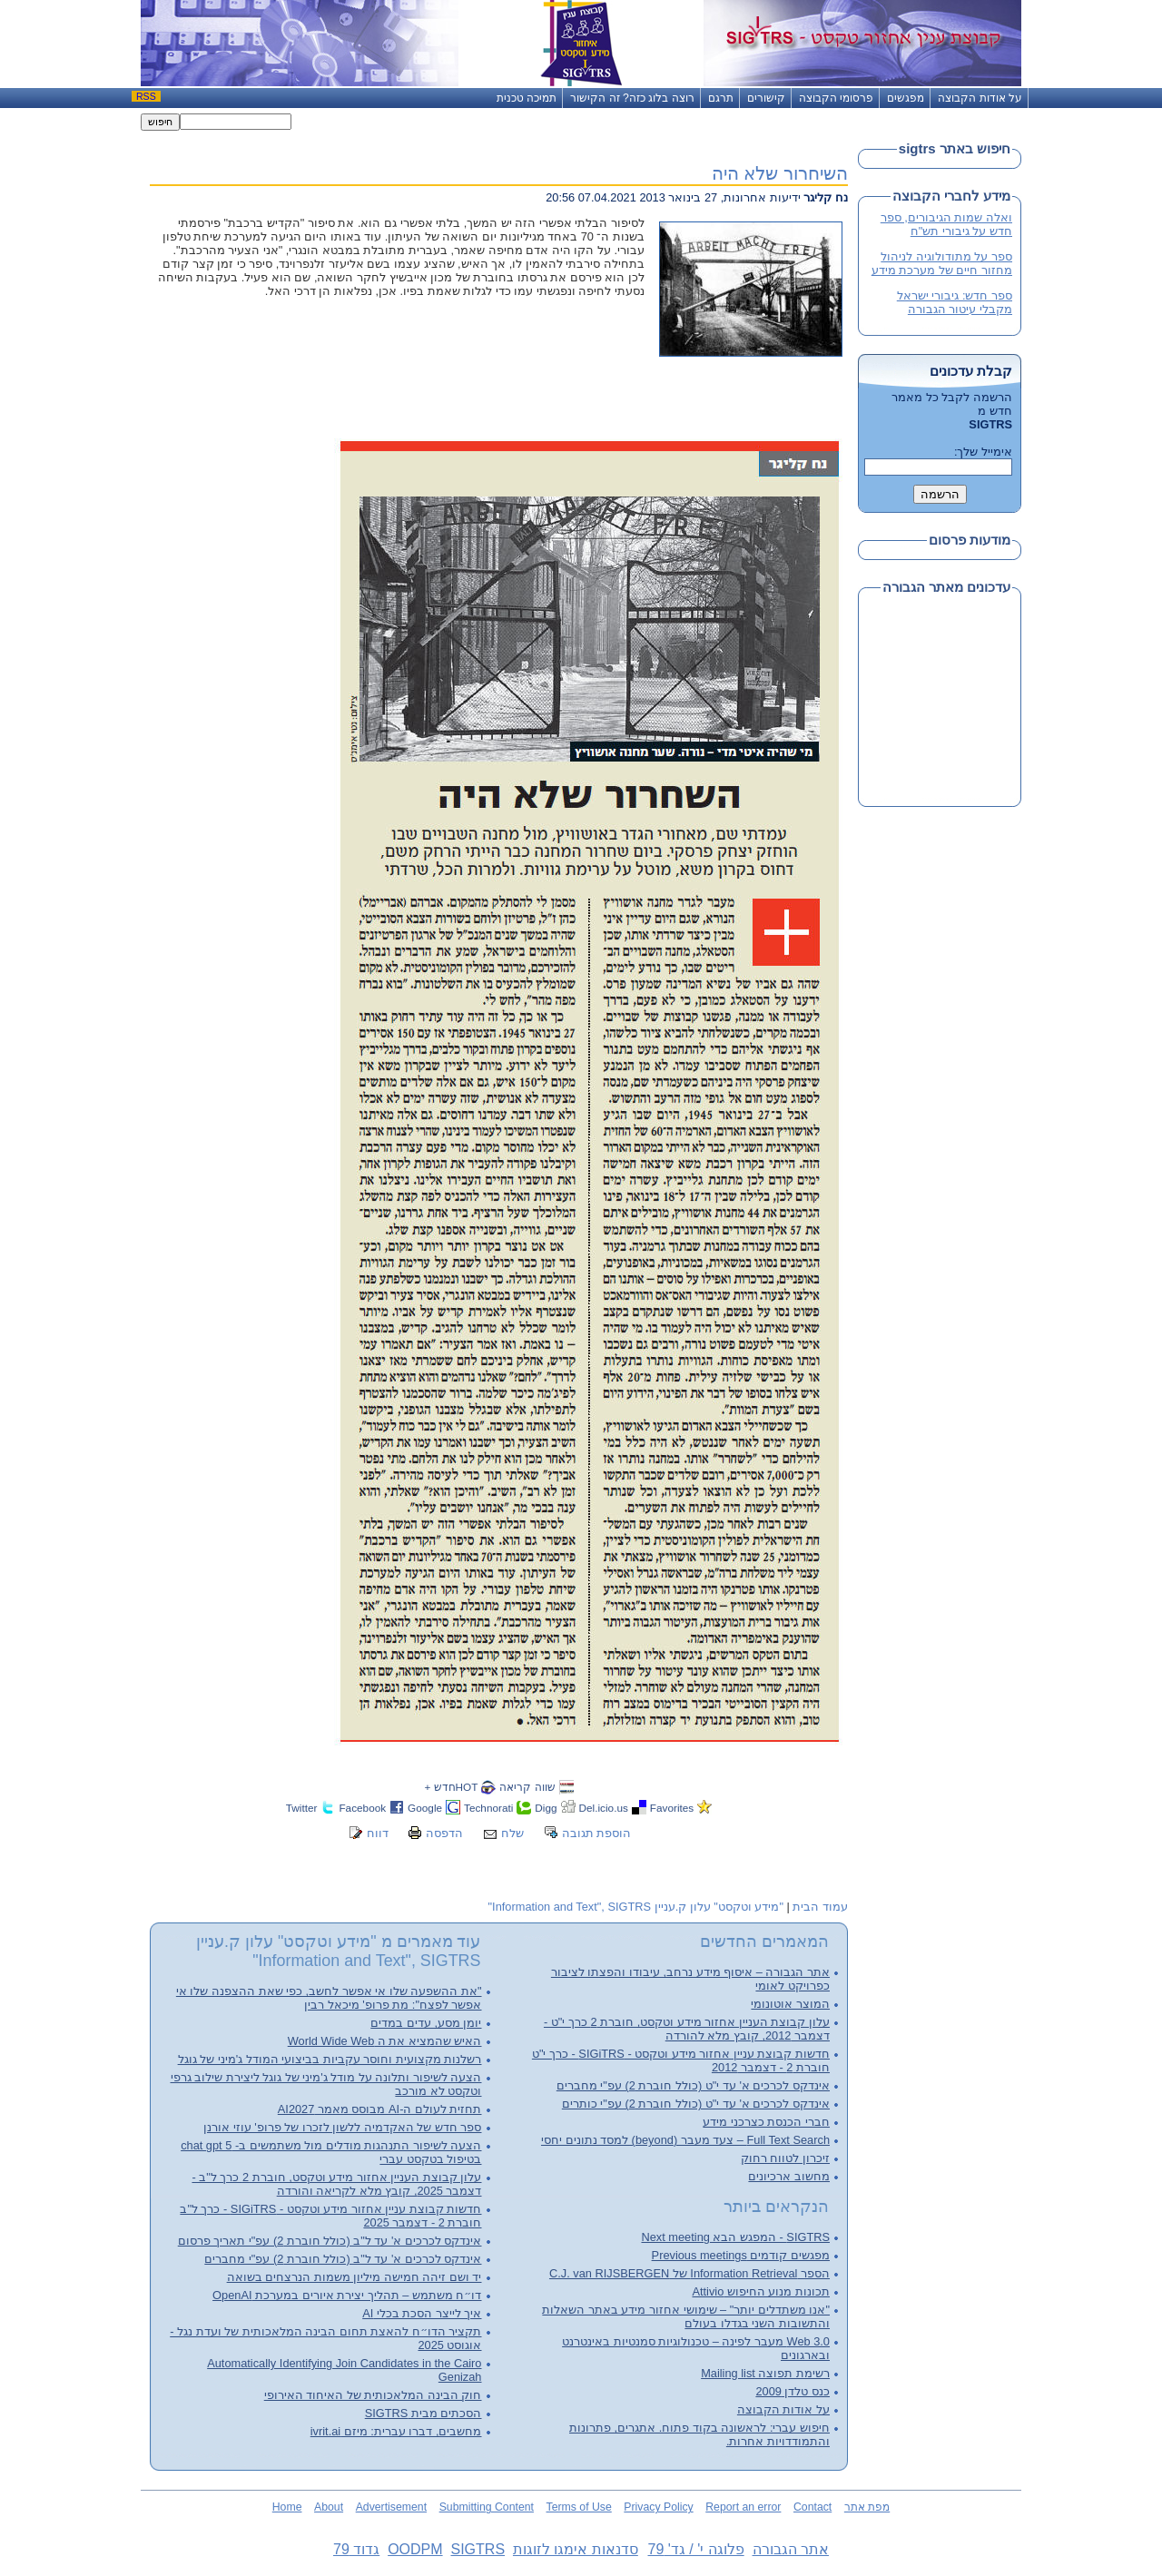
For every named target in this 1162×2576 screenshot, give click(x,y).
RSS (146, 96)
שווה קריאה (527, 1787)
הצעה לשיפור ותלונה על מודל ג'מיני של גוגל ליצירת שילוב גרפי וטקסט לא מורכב (326, 2084)
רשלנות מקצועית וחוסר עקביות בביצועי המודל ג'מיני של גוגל (330, 2059)
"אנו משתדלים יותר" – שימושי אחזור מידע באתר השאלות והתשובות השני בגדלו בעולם (686, 2316)
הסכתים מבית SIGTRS (423, 2413)
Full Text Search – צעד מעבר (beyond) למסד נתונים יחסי (685, 2140)
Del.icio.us (603, 1808)
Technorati (488, 1808)
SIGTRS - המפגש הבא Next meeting (735, 2237)
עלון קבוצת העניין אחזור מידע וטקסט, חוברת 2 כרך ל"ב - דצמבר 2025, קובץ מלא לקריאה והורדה (336, 2183)
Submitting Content (486, 2507)
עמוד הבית (820, 1906)
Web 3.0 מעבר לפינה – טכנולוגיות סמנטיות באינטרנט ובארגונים (696, 2348)
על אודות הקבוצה (980, 98)
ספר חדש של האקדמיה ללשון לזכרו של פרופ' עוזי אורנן (342, 2127)
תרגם (721, 98)
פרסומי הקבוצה (836, 98)
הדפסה (444, 1833)
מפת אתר (867, 2507)
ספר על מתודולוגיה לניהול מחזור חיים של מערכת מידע (942, 263)
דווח (378, 1833)
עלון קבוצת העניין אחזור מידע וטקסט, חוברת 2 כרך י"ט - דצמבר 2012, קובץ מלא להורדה (687, 2028)
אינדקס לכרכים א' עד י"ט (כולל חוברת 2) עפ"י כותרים (696, 2103)
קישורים (766, 98)
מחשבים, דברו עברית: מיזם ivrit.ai (396, 2431)
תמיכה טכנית (526, 98)
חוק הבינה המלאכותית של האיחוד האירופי (373, 2395)
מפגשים (905, 98)
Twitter (302, 1808)
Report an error (743, 2507)
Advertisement (391, 2507)
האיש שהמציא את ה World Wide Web (385, 2041)
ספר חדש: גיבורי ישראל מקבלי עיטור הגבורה (954, 302)
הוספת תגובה (597, 1833)
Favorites (672, 1808)
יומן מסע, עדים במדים (425, 2023)
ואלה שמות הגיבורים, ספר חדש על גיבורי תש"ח (946, 224)
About (328, 2507)
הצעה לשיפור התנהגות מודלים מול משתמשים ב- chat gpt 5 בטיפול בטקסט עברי (331, 2152)
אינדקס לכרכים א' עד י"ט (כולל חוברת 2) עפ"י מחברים (693, 2085)
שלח (512, 1833)
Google (425, 1808)
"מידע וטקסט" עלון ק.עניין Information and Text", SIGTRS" (635, 1906)
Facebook (362, 1808)
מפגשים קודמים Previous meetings (741, 2255)
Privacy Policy (658, 2507)
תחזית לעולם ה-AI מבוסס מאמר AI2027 (380, 2109)
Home (287, 2507)
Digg (545, 1808)
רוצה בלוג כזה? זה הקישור (632, 98)
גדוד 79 (356, 2549)
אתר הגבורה (791, 2549)
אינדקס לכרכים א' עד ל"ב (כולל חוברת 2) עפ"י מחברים (342, 2259)
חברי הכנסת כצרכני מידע (766, 2122)
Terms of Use (579, 2507)
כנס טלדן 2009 (792, 2391)
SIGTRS (477, 2549)
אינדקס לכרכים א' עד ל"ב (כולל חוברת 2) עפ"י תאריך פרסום (330, 2240)
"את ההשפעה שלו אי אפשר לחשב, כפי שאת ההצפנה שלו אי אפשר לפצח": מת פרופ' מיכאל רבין (329, 1997)
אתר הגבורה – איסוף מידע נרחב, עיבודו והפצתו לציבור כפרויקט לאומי (690, 1978)
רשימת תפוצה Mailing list (765, 2373)
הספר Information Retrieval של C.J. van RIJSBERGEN (689, 2273)
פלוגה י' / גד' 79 (696, 2549)
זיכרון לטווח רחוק (785, 2158)
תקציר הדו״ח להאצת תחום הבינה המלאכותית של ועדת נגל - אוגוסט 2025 (325, 2338)
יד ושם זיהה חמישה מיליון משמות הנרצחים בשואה (354, 2277)
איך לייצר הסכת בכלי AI (421, 2313)
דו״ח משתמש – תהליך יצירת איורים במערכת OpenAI (346, 2295)
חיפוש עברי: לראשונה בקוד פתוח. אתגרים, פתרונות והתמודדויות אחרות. (699, 2434)
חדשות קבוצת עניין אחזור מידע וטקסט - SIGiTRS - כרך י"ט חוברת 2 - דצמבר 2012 (681, 2060)
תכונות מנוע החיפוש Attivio (761, 2291)
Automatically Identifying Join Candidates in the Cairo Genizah (344, 2370)
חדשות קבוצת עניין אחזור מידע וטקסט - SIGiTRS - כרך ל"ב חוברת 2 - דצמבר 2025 (330, 2215)
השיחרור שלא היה (780, 172)
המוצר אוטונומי (790, 2004)
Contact (812, 2507)
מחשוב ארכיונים (789, 2176)
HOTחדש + (451, 1787)
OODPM (415, 2549)
